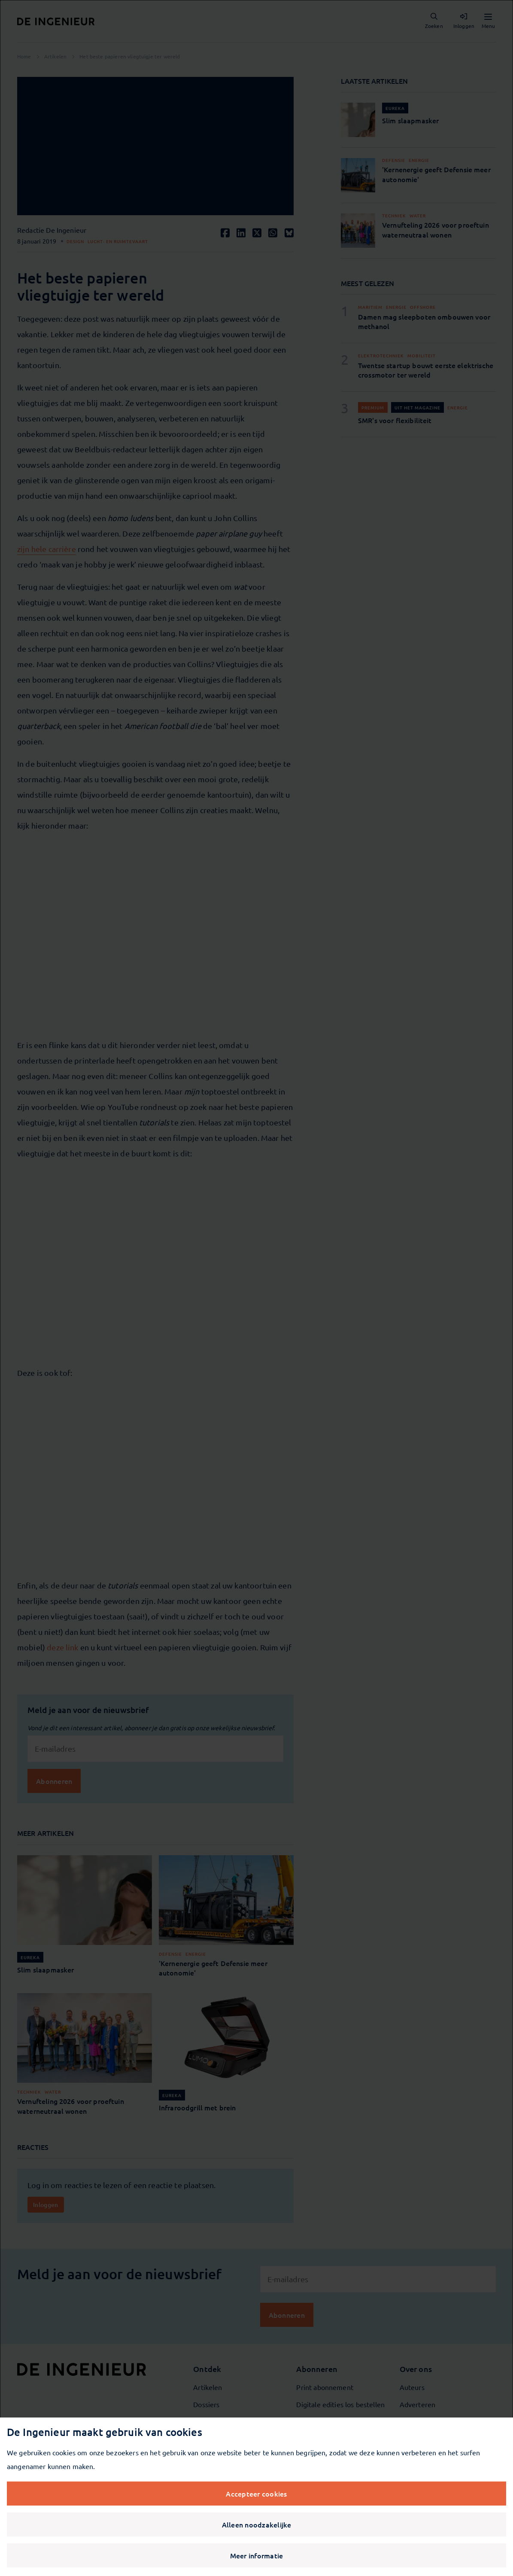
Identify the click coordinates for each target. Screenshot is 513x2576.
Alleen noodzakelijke (256, 2524)
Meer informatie (256, 2555)
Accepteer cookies (256, 2493)
